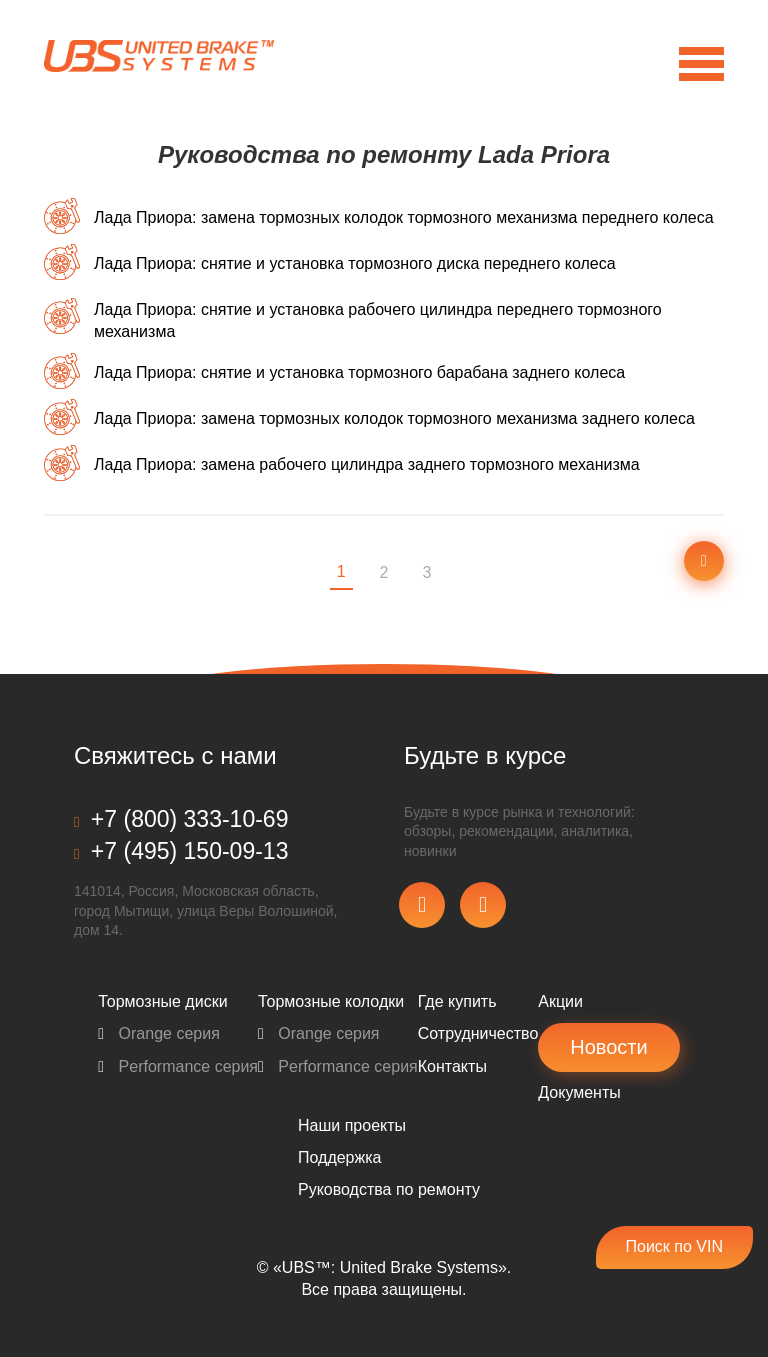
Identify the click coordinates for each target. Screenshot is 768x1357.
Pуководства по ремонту (389, 1189)
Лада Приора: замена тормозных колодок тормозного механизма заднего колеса (394, 418)
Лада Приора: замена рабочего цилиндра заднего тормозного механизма (367, 464)
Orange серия (159, 1033)
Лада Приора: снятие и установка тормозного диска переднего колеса (355, 263)
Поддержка (339, 1157)
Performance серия (178, 1066)
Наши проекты (352, 1125)
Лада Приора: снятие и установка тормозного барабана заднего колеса (359, 372)
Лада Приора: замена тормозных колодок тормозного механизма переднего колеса (404, 217)
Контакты (452, 1066)
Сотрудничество (478, 1033)
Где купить (457, 1001)
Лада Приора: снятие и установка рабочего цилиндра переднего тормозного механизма (378, 320)
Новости (608, 1047)
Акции (560, 1001)
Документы (579, 1092)
